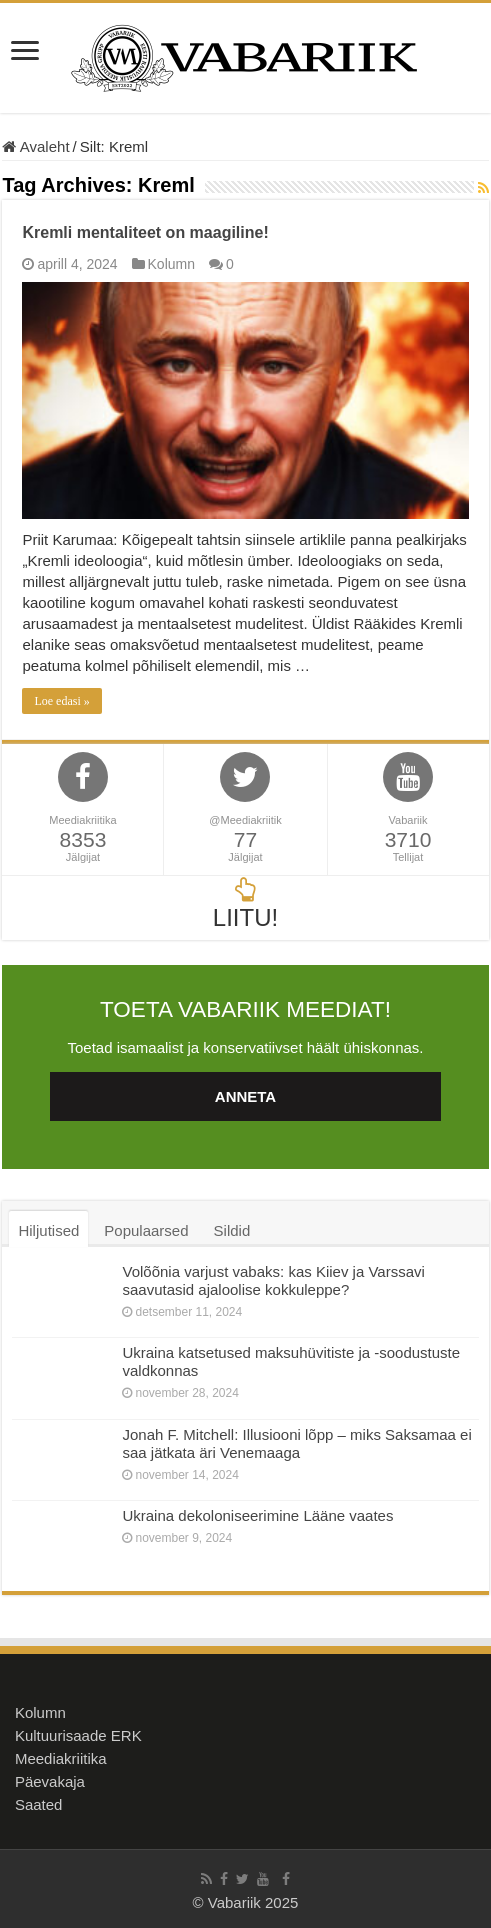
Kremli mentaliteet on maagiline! (145, 232)
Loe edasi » (61, 701)
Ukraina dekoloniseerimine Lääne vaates (257, 1515)
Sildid (232, 1230)
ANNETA (245, 1096)
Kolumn (171, 264)
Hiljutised (48, 1230)
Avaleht (35, 146)
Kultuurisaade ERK (78, 1735)
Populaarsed (146, 1230)
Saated (39, 1804)
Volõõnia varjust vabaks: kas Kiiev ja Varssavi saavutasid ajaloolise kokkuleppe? (273, 1280)
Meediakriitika (61, 1758)
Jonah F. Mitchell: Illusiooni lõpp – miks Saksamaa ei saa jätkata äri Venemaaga (296, 1443)
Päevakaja (50, 1781)
